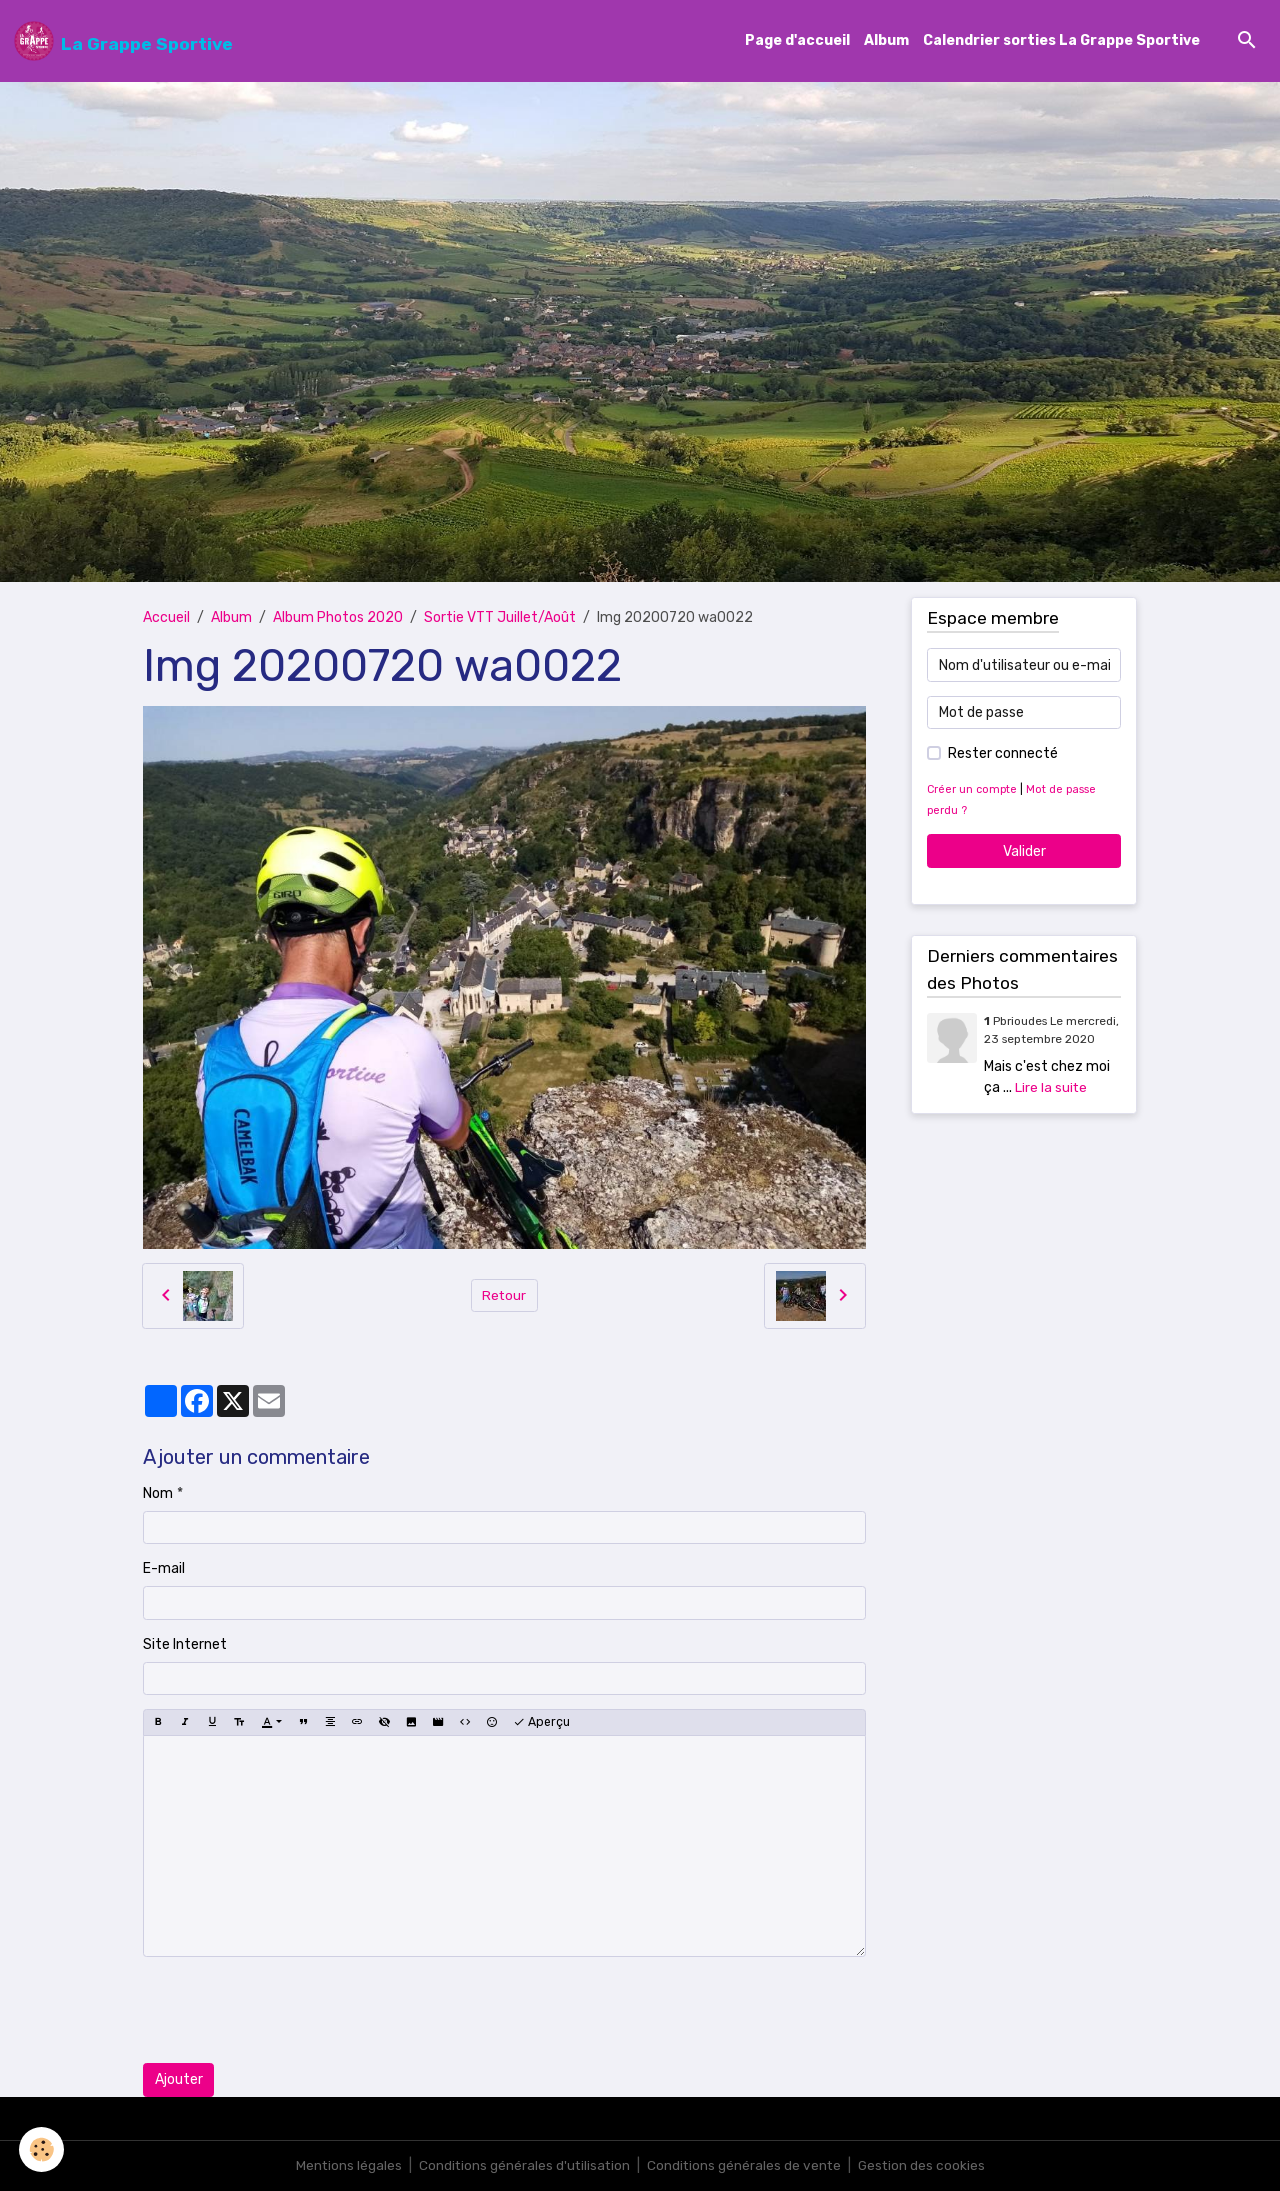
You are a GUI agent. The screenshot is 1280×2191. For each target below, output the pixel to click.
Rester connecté (1003, 754)
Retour (504, 1295)
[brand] (123, 41)
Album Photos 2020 (338, 618)
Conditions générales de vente (745, 2165)
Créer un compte (973, 790)
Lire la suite (1051, 1087)
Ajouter (179, 2080)
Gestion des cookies (924, 2165)
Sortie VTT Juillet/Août (500, 618)
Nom (158, 1493)
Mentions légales (345, 2165)
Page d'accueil (797, 41)
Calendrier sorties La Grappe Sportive (1061, 41)
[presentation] (295, 2011)
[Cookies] (42, 2149)
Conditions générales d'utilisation (523, 2165)
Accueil (166, 618)
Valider (1024, 851)
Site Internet (185, 1644)
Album (886, 41)
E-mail (164, 1569)
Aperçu (541, 1722)
